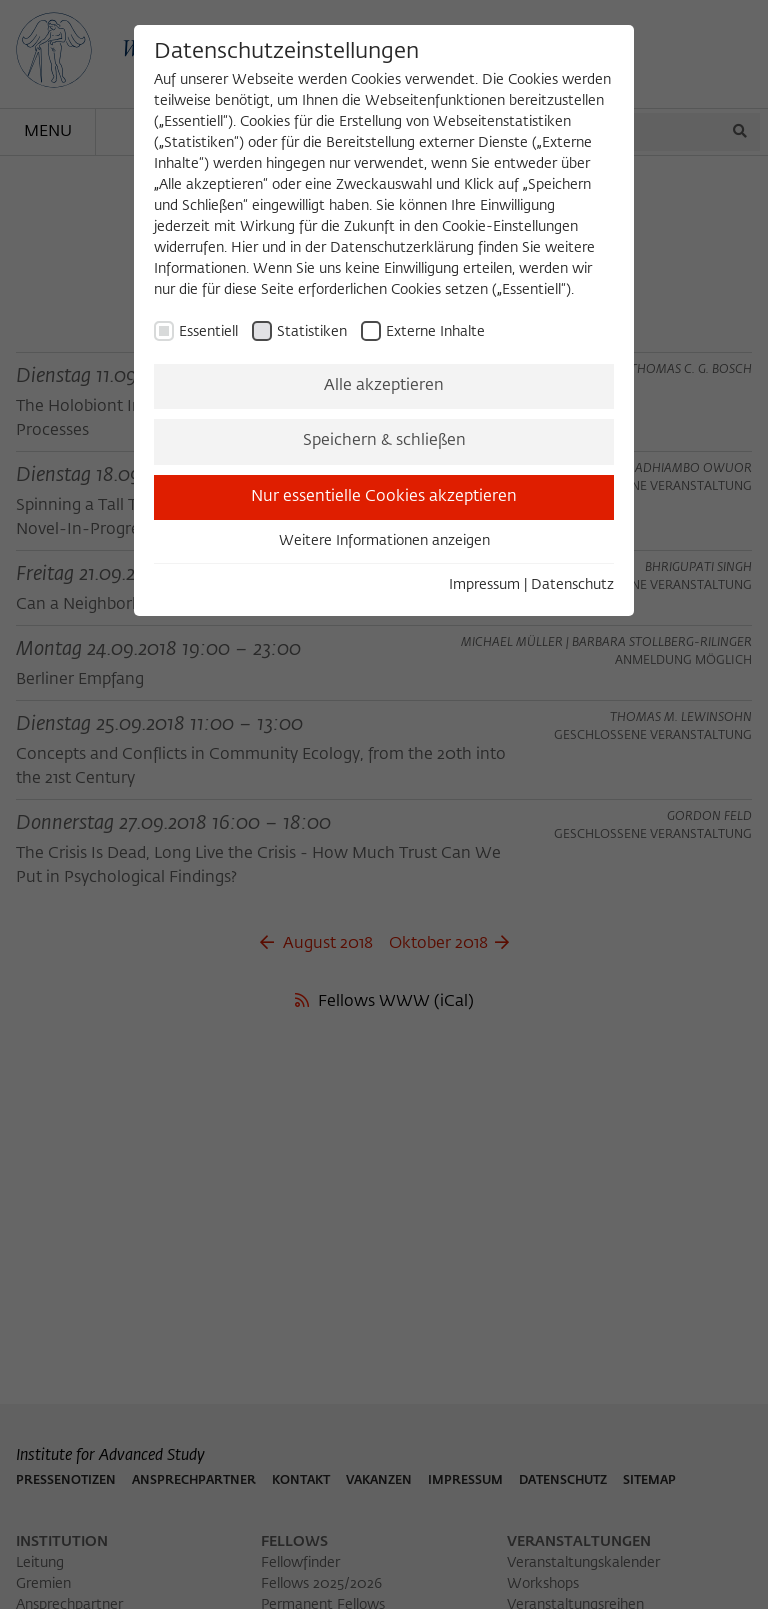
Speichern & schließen (384, 441)
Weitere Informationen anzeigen (384, 541)
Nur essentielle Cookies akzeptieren (384, 497)
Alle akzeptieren (384, 386)
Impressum (484, 585)
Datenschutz (572, 585)
